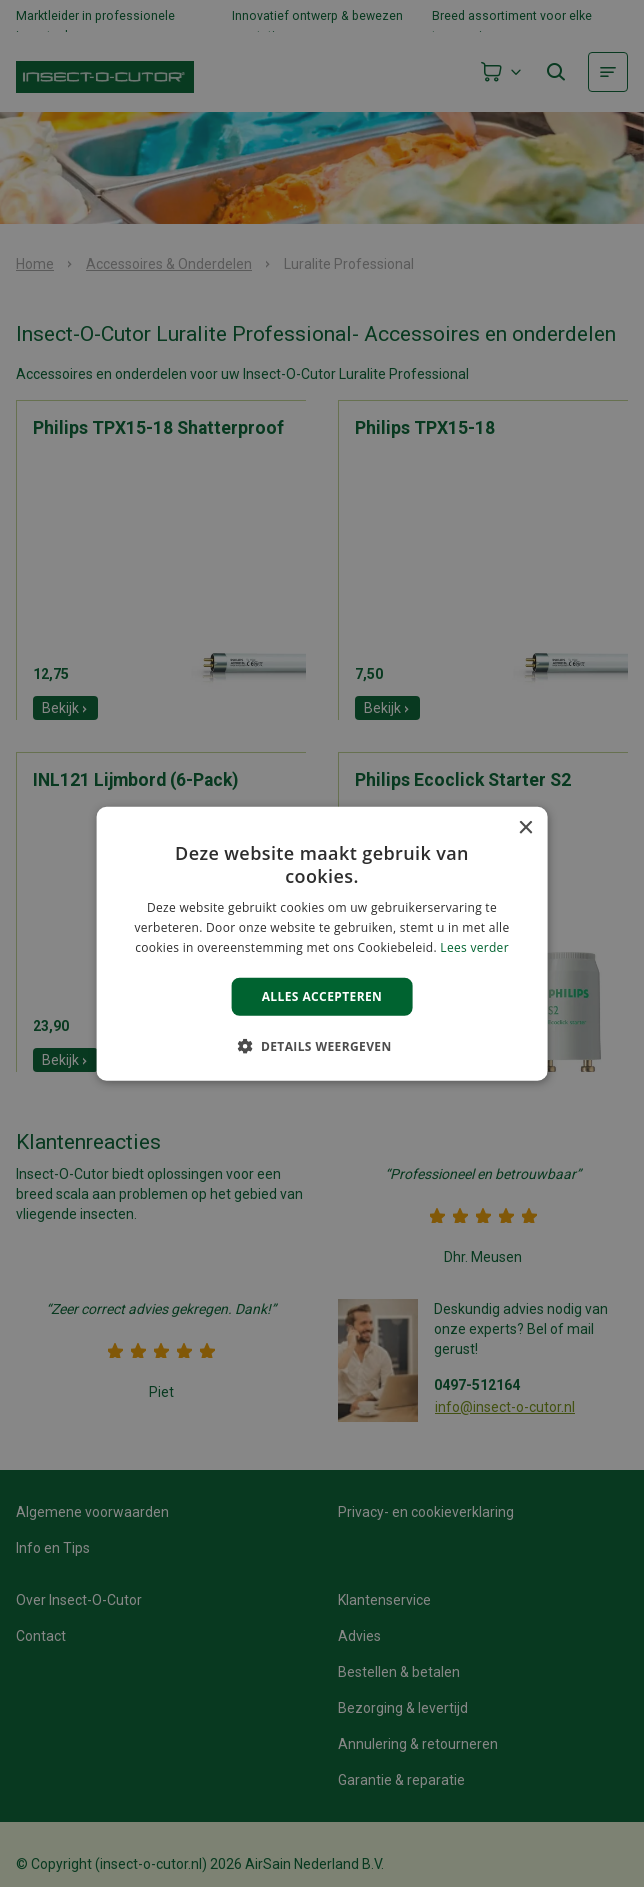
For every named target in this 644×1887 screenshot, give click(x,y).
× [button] (524, 827)
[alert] (322, 943)
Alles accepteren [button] (322, 995)
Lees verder (474, 947)
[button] (321, 1046)
